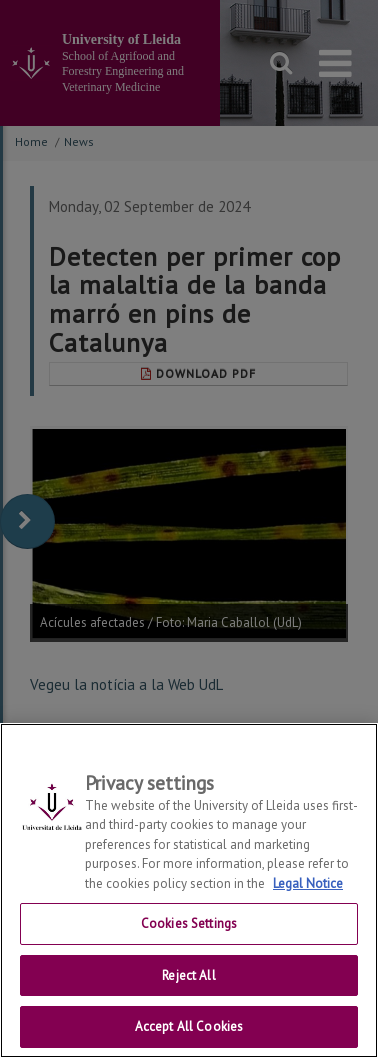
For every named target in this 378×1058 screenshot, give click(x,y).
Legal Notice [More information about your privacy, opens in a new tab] (308, 883)
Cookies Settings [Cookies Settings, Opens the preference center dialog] (189, 923)
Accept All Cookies (189, 1026)
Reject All (188, 975)
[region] (189, 890)
